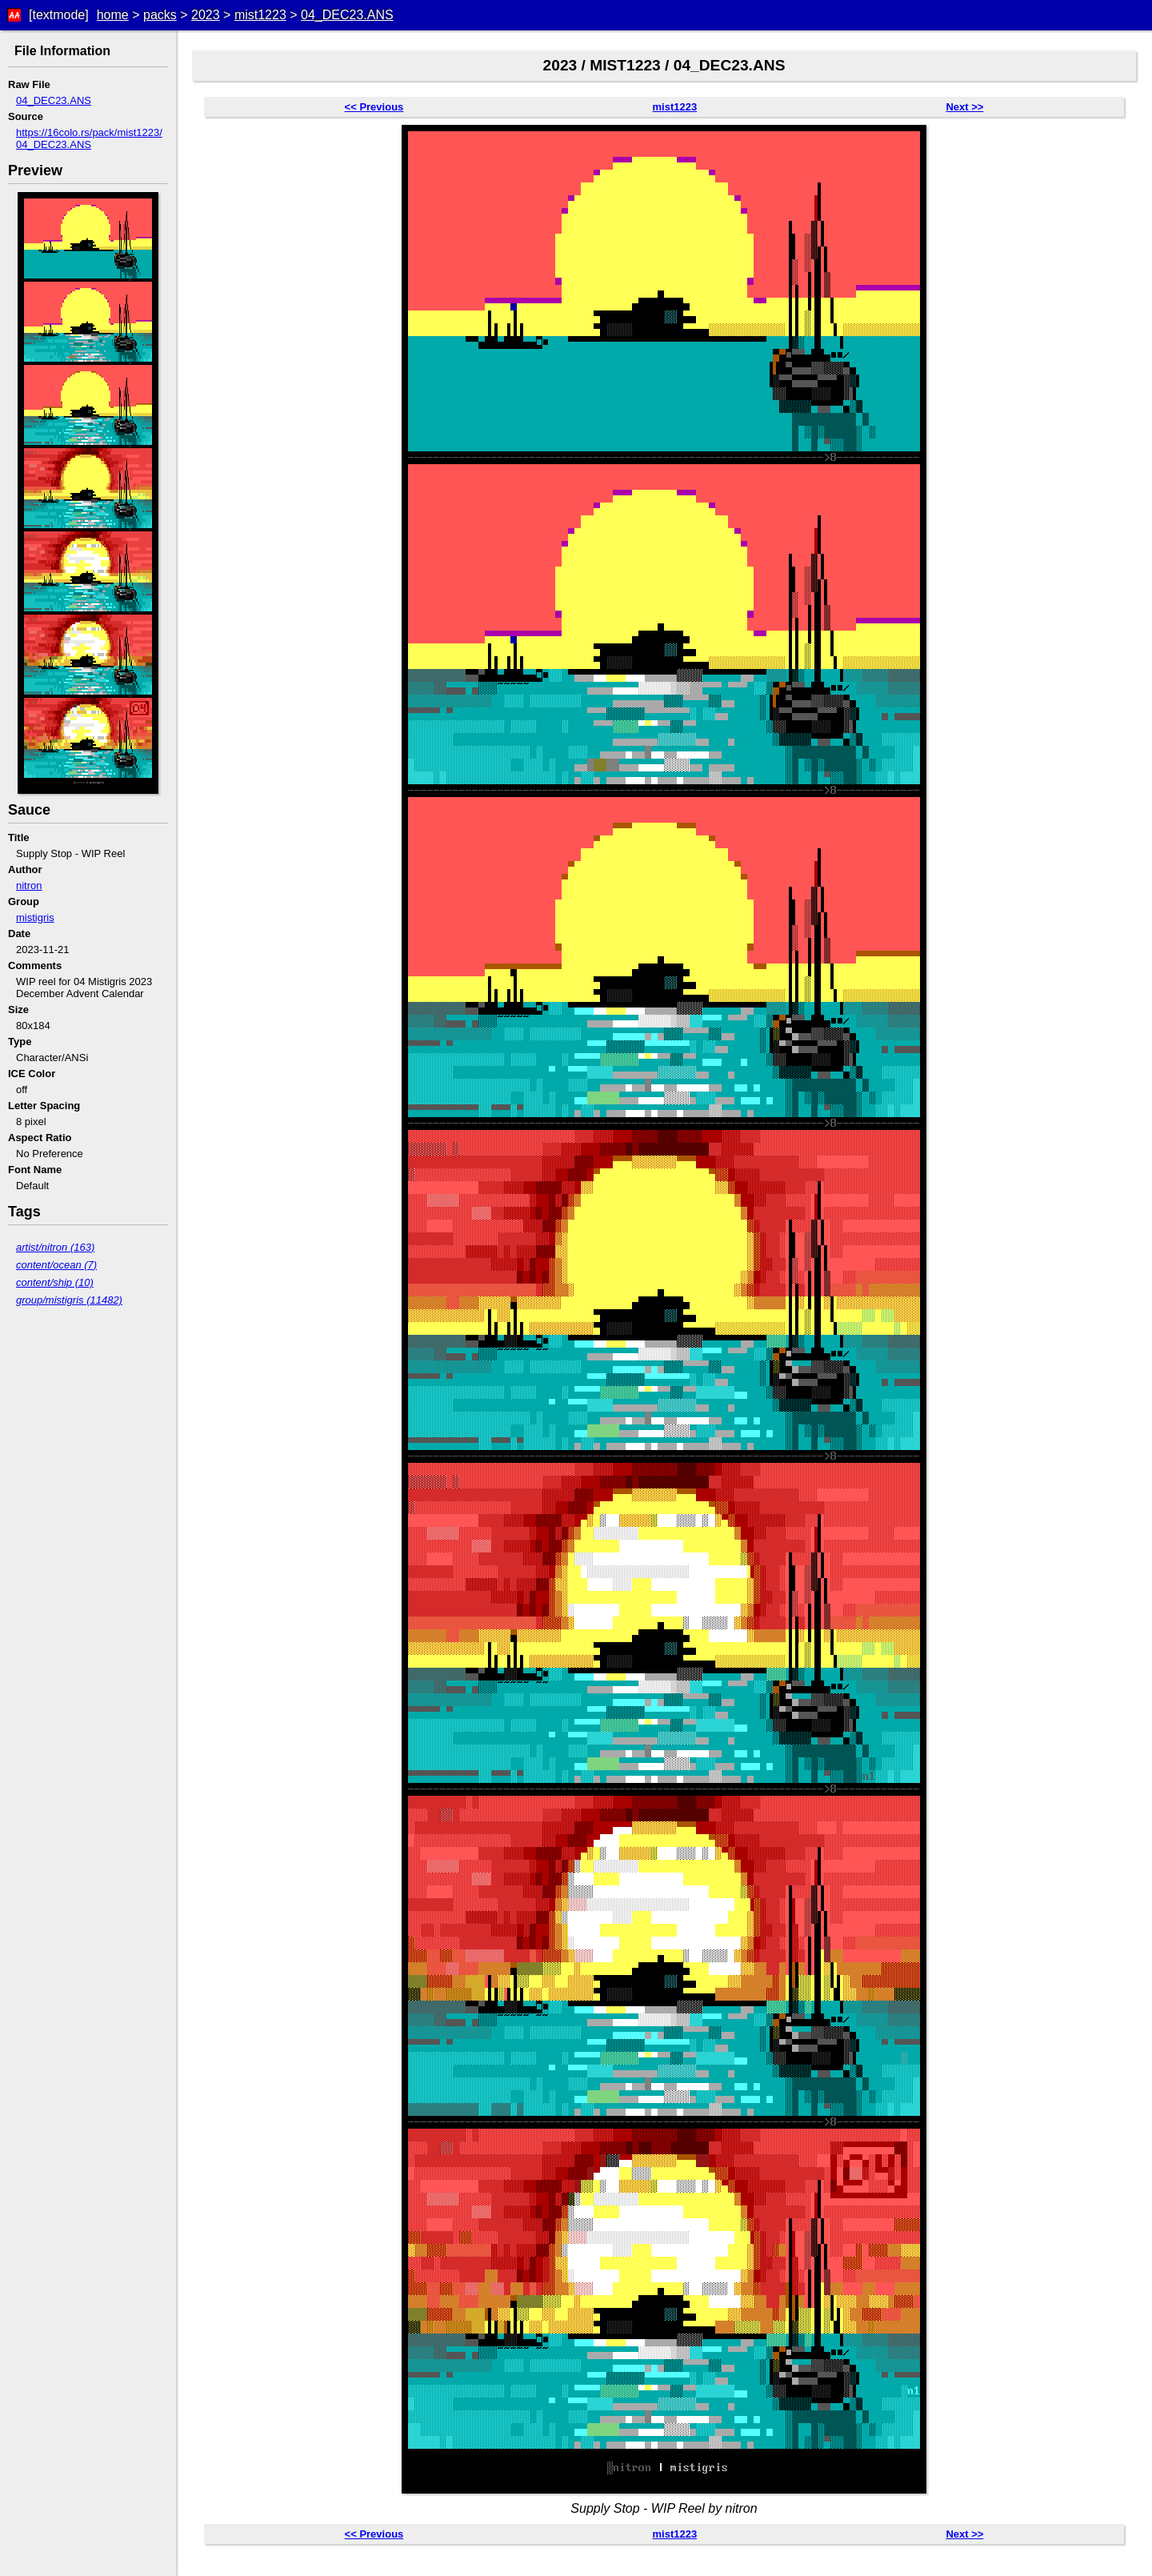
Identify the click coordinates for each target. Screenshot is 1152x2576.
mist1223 (260, 15)
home (113, 15)
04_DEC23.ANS (347, 15)
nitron (29, 885)
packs (160, 15)
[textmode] (59, 15)
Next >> (964, 107)
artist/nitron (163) (55, 1247)
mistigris (35, 917)
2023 (205, 15)
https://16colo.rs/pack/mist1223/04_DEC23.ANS (89, 138)
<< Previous (374, 107)
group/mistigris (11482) (69, 1300)
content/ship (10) (55, 1282)
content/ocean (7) (56, 1265)
